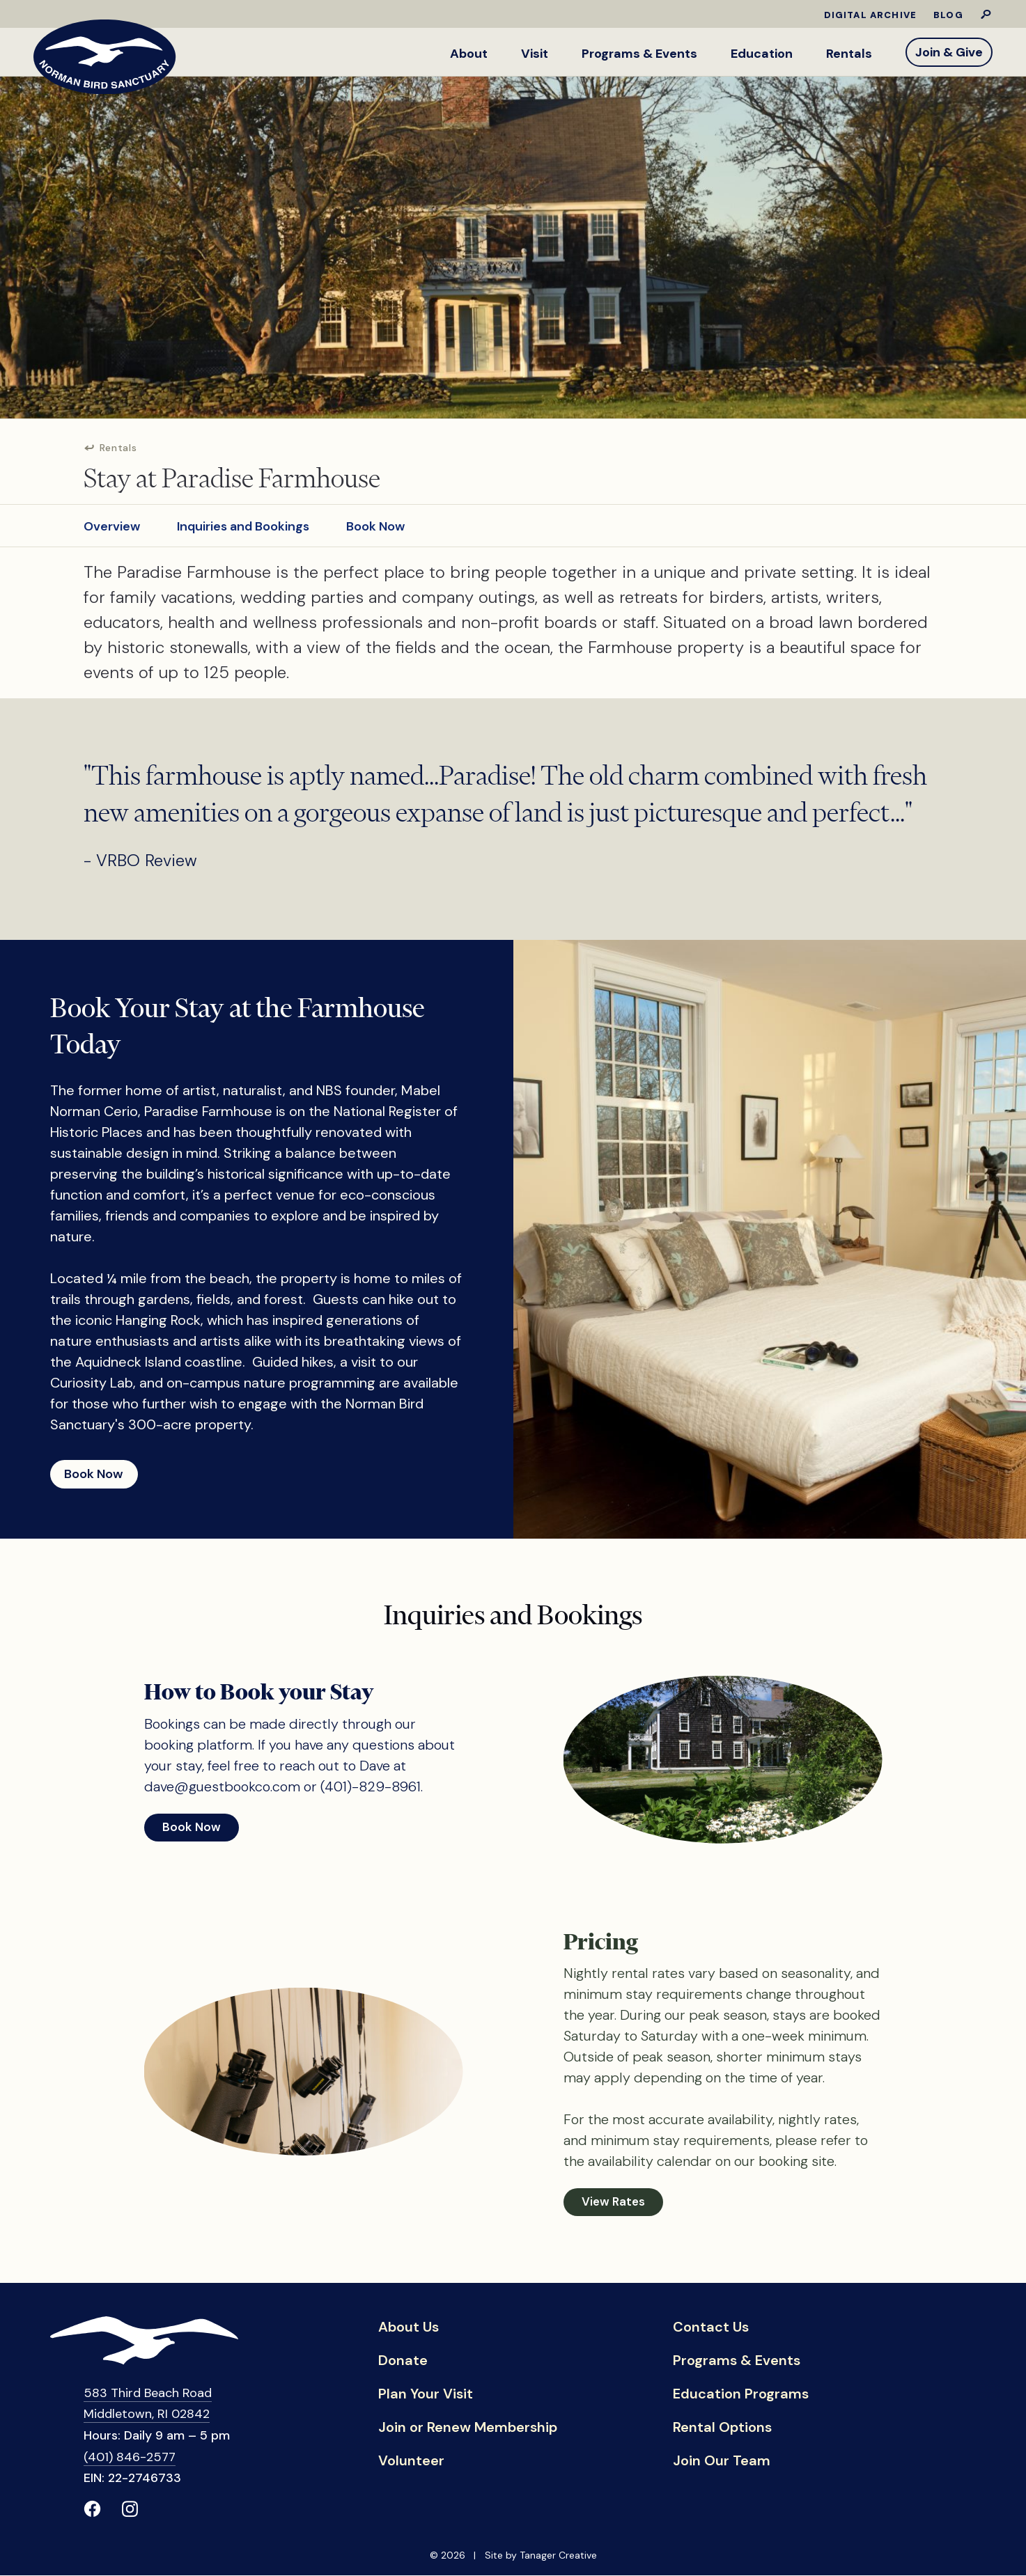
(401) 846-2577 (130, 2457)
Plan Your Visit (425, 2395)
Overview (112, 522)
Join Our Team (721, 2462)
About (469, 53)
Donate (403, 2362)
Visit (534, 53)
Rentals (849, 53)
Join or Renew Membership (467, 2429)
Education (762, 53)
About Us (408, 2328)
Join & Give (949, 52)
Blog (948, 15)
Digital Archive (870, 15)
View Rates (613, 2202)
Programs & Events (639, 53)
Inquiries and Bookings (243, 522)
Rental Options (722, 2429)
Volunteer (411, 2462)
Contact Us (711, 2328)
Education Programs (741, 2395)
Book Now (375, 522)
